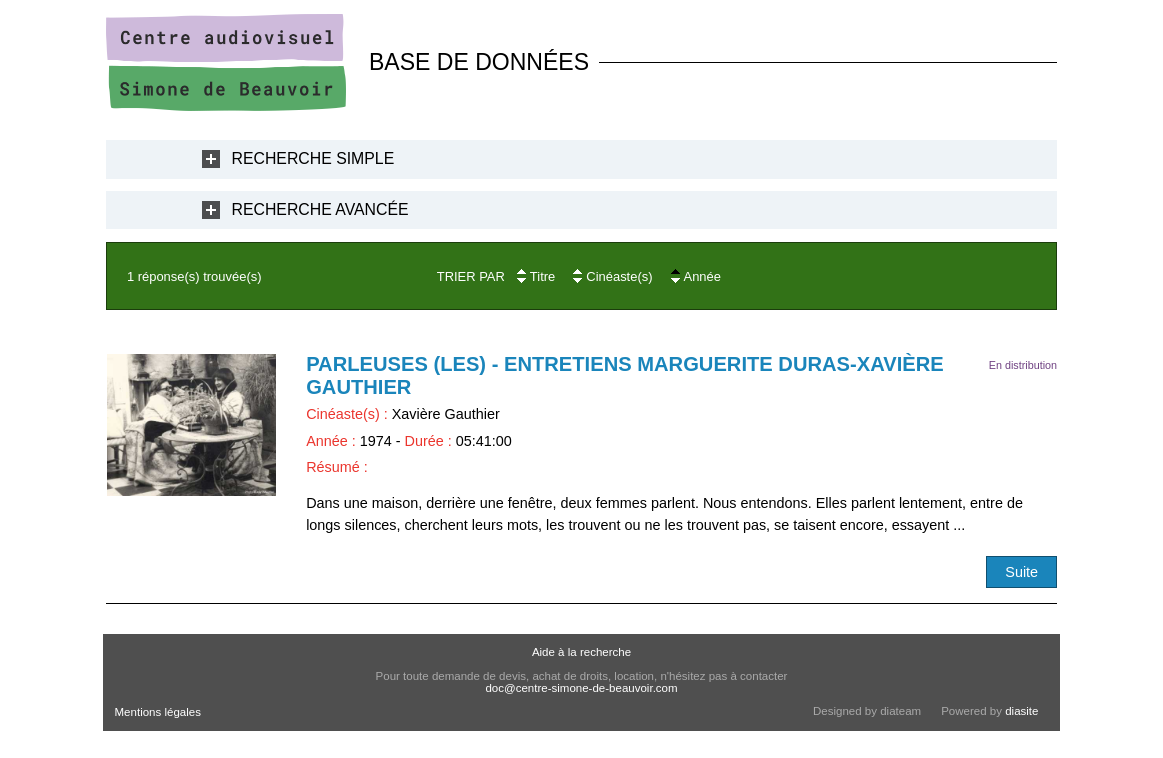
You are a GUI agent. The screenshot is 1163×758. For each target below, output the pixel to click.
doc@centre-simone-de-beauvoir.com (581, 688)
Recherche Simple (313, 158)
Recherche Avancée (320, 209)
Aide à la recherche (581, 652)
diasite (1021, 711)
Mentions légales (158, 712)
